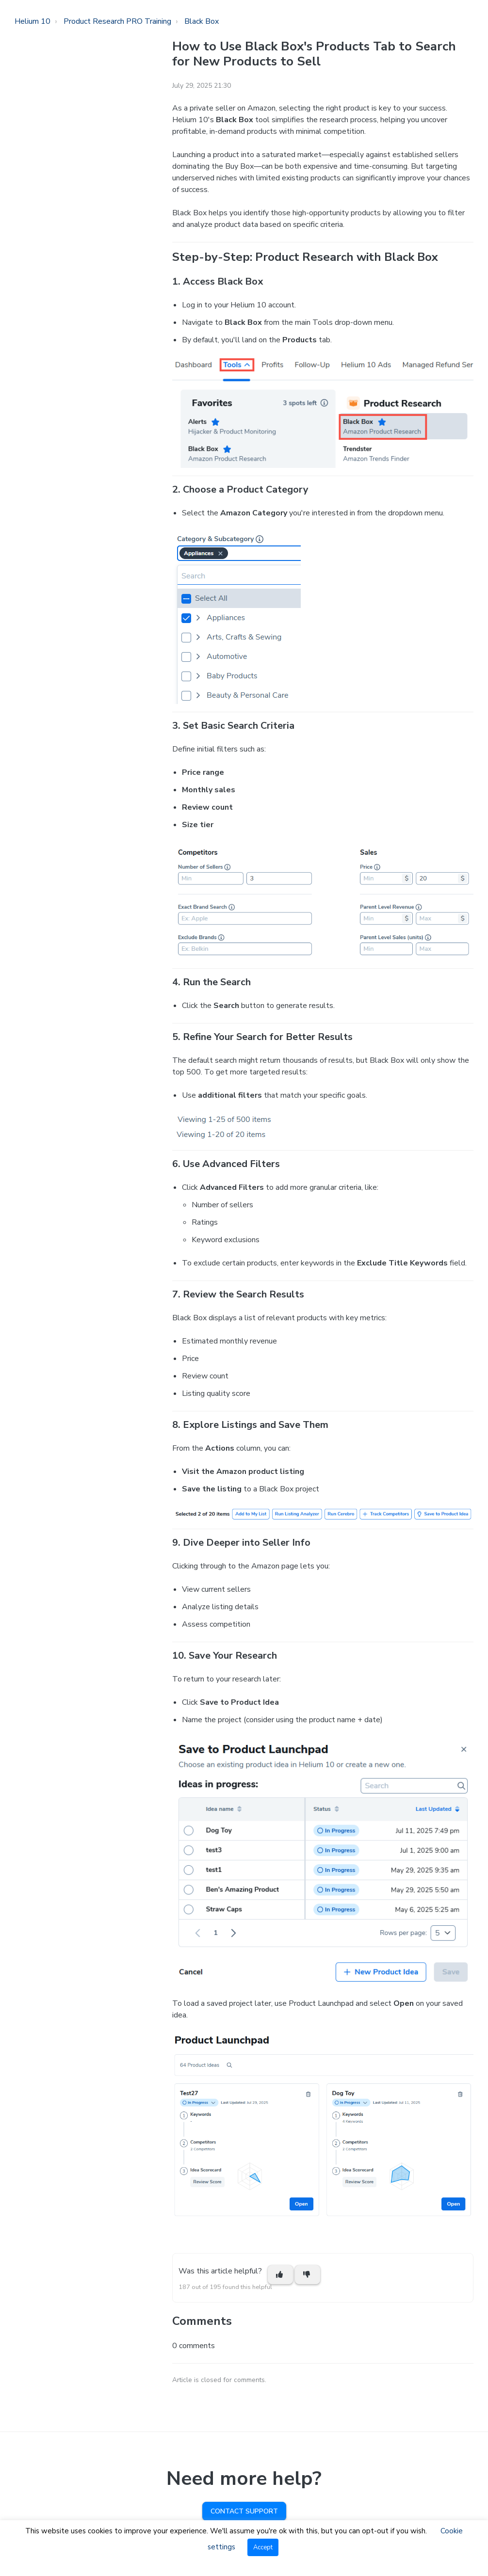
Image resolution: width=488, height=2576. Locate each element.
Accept (263, 2547)
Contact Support (244, 2511)
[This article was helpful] (280, 2274)
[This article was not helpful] (307, 2274)
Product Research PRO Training (117, 21)
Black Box (201, 21)
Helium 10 (32, 21)
